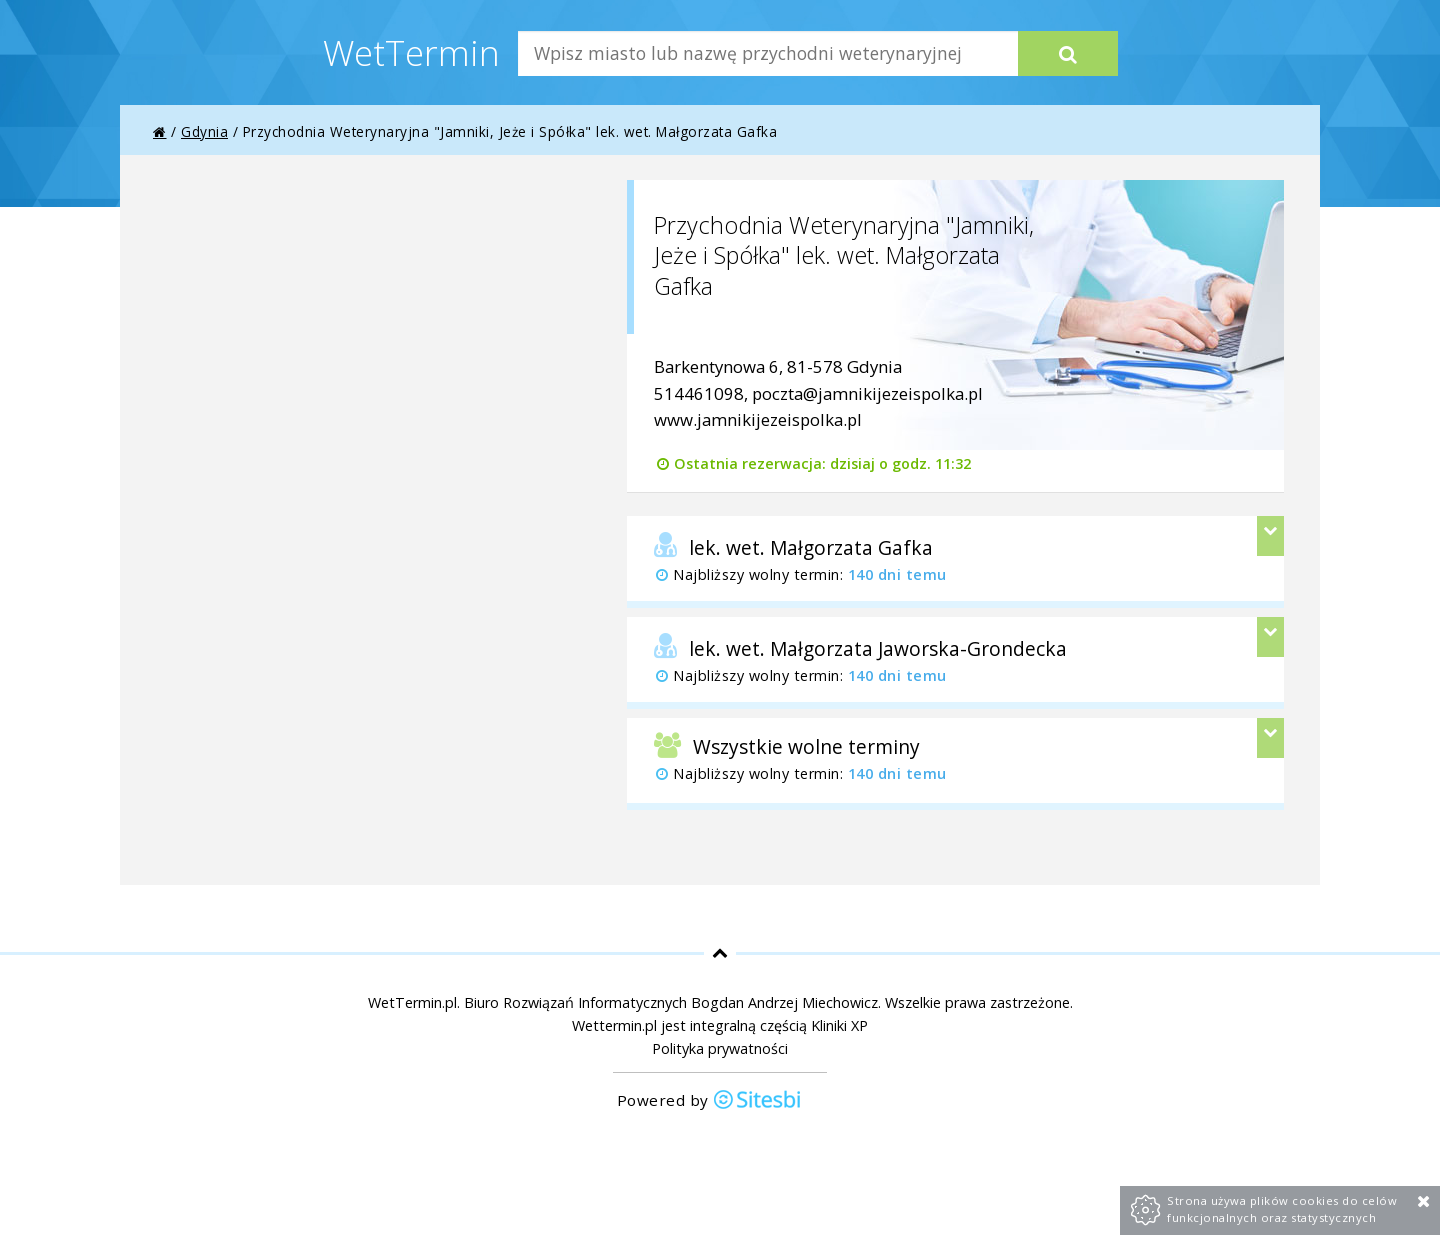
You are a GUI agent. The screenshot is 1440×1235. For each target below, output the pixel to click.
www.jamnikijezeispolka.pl (758, 419)
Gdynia (204, 131)
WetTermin (411, 52)
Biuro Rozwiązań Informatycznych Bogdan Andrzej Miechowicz (671, 1002)
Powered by (710, 1101)
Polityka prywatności (720, 1048)
